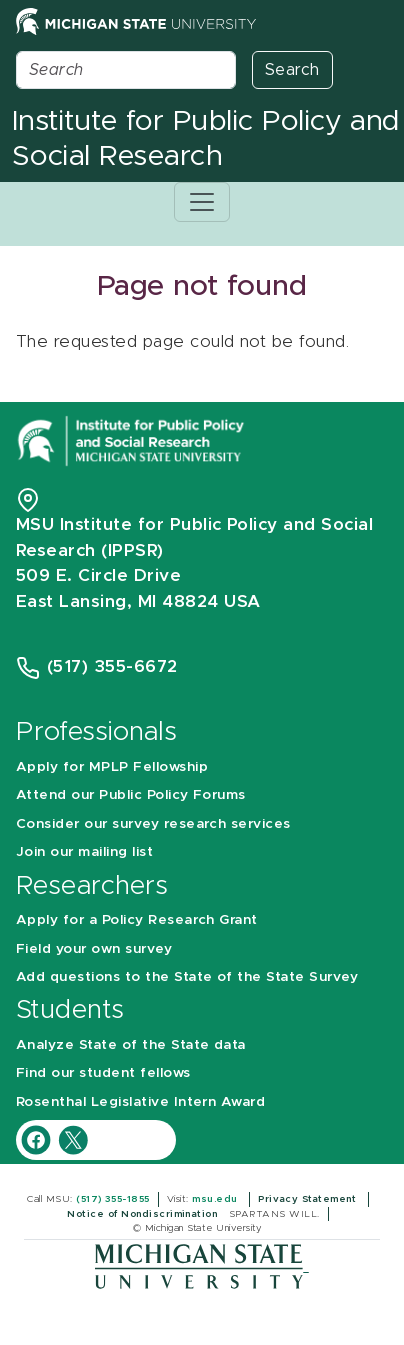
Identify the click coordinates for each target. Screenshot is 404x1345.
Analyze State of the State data (131, 1045)
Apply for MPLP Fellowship (112, 767)
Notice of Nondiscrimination (143, 1214)
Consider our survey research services (153, 824)
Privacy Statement (309, 1199)
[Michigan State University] (201, 1265)
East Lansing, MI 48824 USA (141, 601)
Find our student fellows (103, 1073)
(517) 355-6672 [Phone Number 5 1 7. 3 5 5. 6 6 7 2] (112, 666)
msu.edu (216, 1199)
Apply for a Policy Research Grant (137, 920)
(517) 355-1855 (113, 1199)
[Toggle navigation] (202, 202)
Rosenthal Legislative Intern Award (140, 1102)
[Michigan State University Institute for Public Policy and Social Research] (133, 439)
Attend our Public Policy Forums (131, 795)
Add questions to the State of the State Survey (187, 977)
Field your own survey (94, 949)
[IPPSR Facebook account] (38, 1139)
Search (292, 70)
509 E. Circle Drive (98, 575)
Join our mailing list (84, 852)
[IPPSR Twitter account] (73, 1139)
